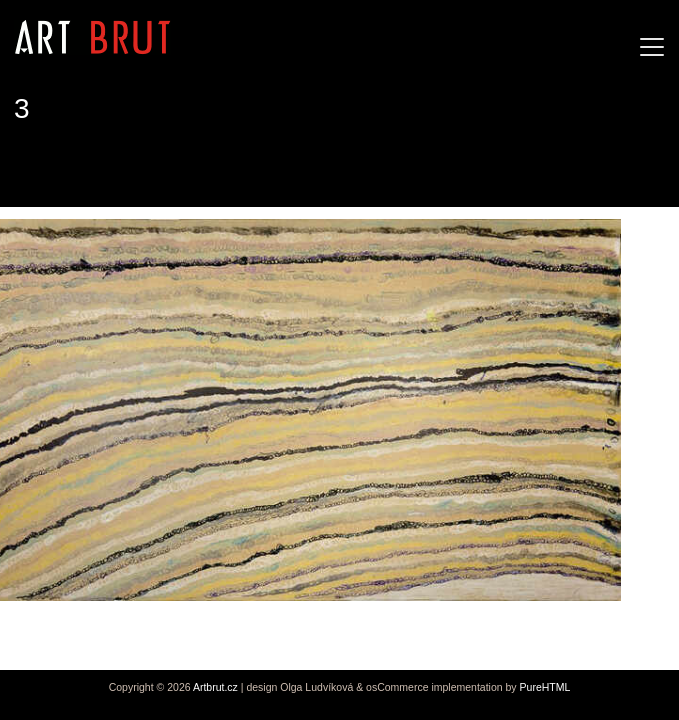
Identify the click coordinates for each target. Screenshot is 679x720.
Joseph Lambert (82, 169)
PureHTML (545, 687)
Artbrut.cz (215, 687)
